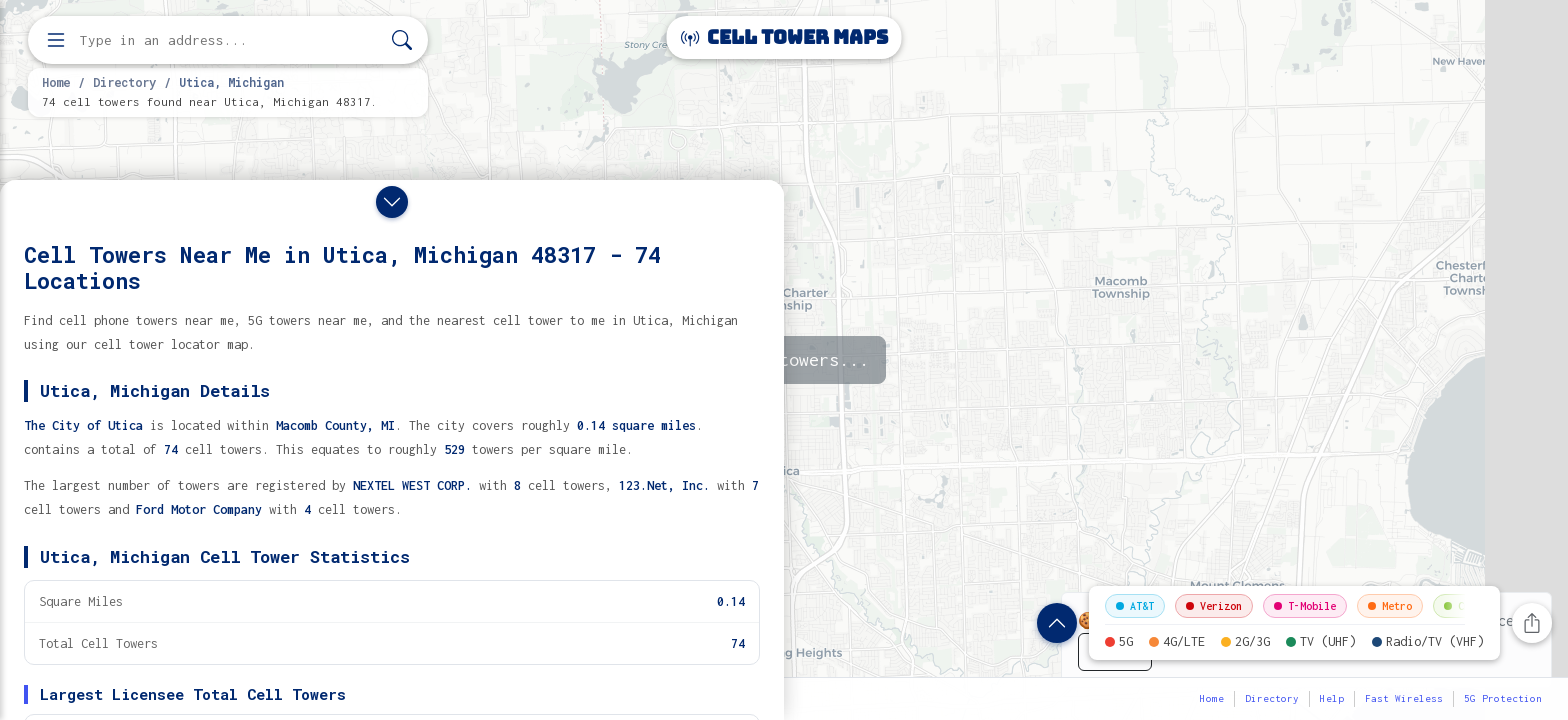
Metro (1390, 606)
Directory (124, 82)
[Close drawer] (392, 202)
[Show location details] (1057, 623)
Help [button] (1332, 698)
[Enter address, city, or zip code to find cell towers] (230, 40)
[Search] (402, 40)
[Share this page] (1532, 623)
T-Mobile (1305, 606)
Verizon (1214, 606)
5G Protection (1503, 698)
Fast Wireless (1404, 698)
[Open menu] (56, 40)
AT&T (1135, 606)
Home (56, 82)
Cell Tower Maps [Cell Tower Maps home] (784, 37)
